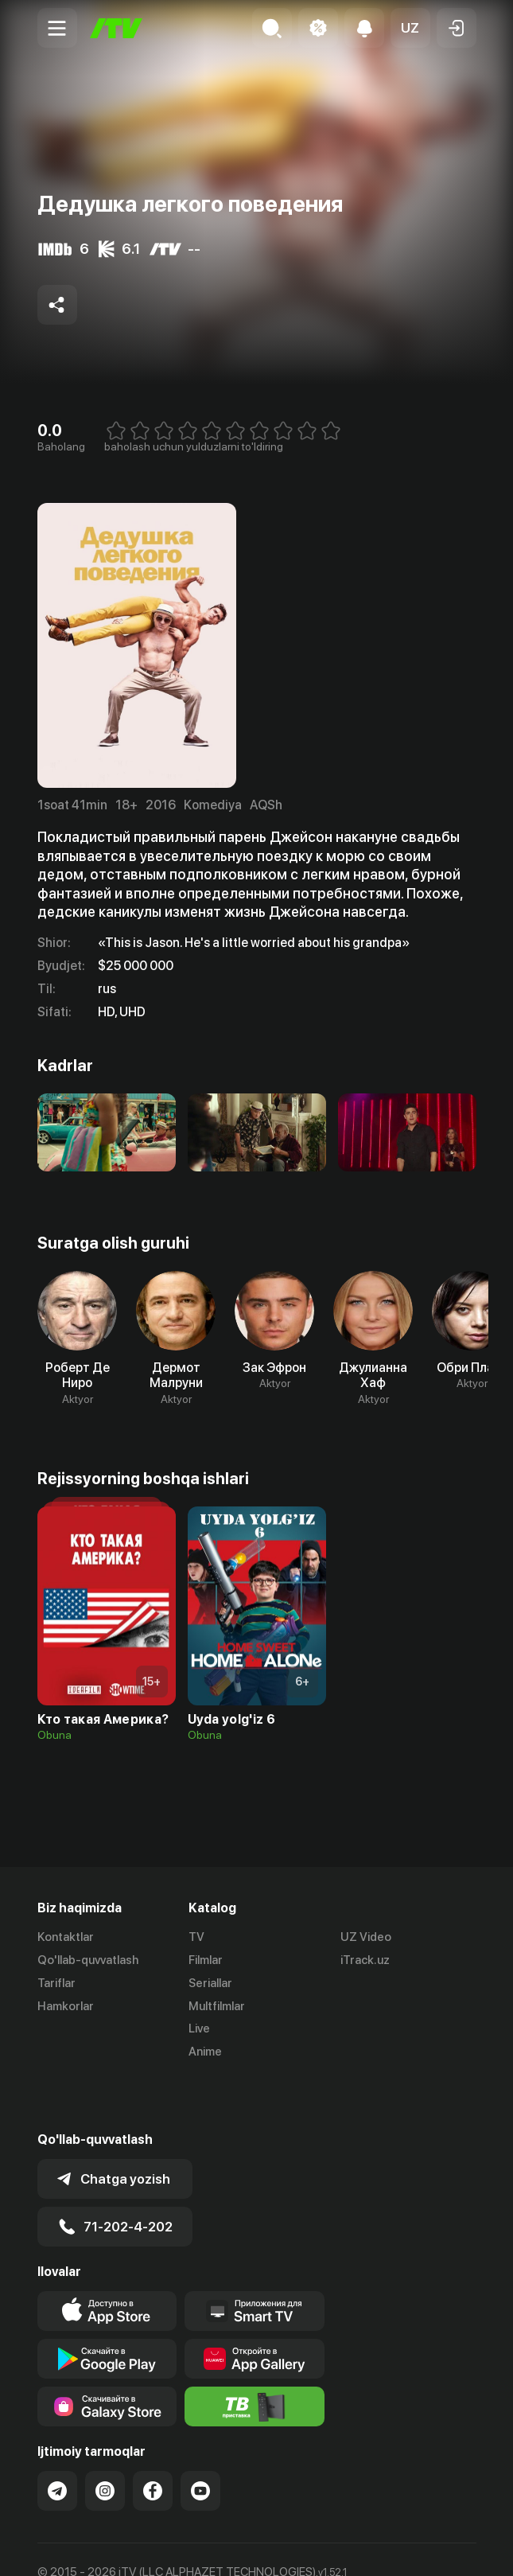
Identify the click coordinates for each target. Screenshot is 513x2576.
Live (199, 2028)
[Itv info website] (255, 2354)
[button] (410, 28)
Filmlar (205, 1960)
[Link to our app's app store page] (107, 2258)
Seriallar (210, 1983)
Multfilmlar (216, 2006)
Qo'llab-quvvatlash (87, 1960)
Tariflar (56, 1983)
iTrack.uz (365, 1960)
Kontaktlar (65, 1937)
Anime (205, 2051)
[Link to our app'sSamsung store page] (107, 2354)
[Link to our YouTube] (200, 2438)
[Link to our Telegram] (57, 2438)
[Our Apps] (255, 2258)
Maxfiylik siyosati (189, 2547)
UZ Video (365, 1937)
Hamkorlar (65, 2006)
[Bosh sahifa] (116, 28)
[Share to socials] (57, 305)
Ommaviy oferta (80, 2547)
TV (196, 1937)
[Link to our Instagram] (105, 2438)
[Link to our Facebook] (153, 2438)
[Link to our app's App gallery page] (255, 2306)
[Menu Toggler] (57, 28)
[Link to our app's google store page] (107, 2306)
